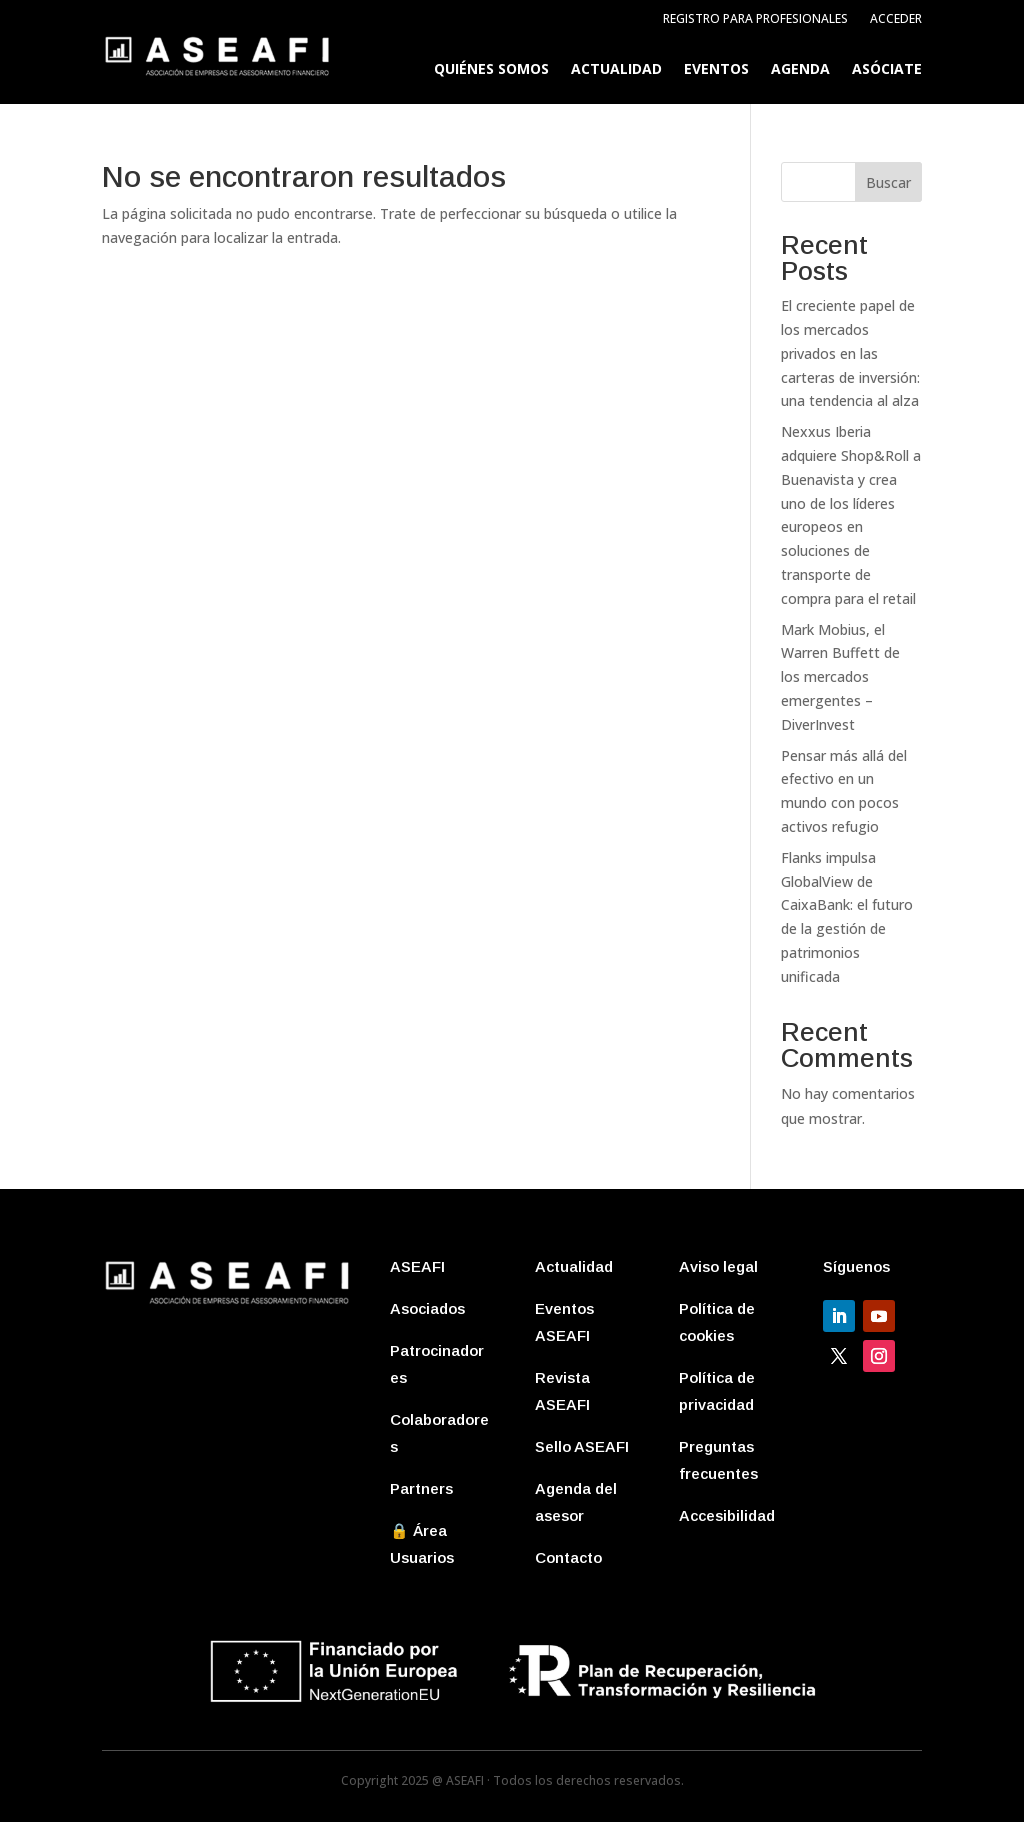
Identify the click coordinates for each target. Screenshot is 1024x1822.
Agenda (800, 70)
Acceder (896, 19)
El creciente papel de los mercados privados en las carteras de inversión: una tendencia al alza (850, 353)
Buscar (888, 182)
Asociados (427, 1308)
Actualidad (616, 70)
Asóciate (887, 70)
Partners (421, 1488)
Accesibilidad (727, 1515)
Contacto (568, 1557)
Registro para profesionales (755, 19)
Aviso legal (718, 1266)
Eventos (716, 70)
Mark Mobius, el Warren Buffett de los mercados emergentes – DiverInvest (840, 677)
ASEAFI (417, 1266)
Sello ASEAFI (582, 1446)
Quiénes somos (491, 70)
